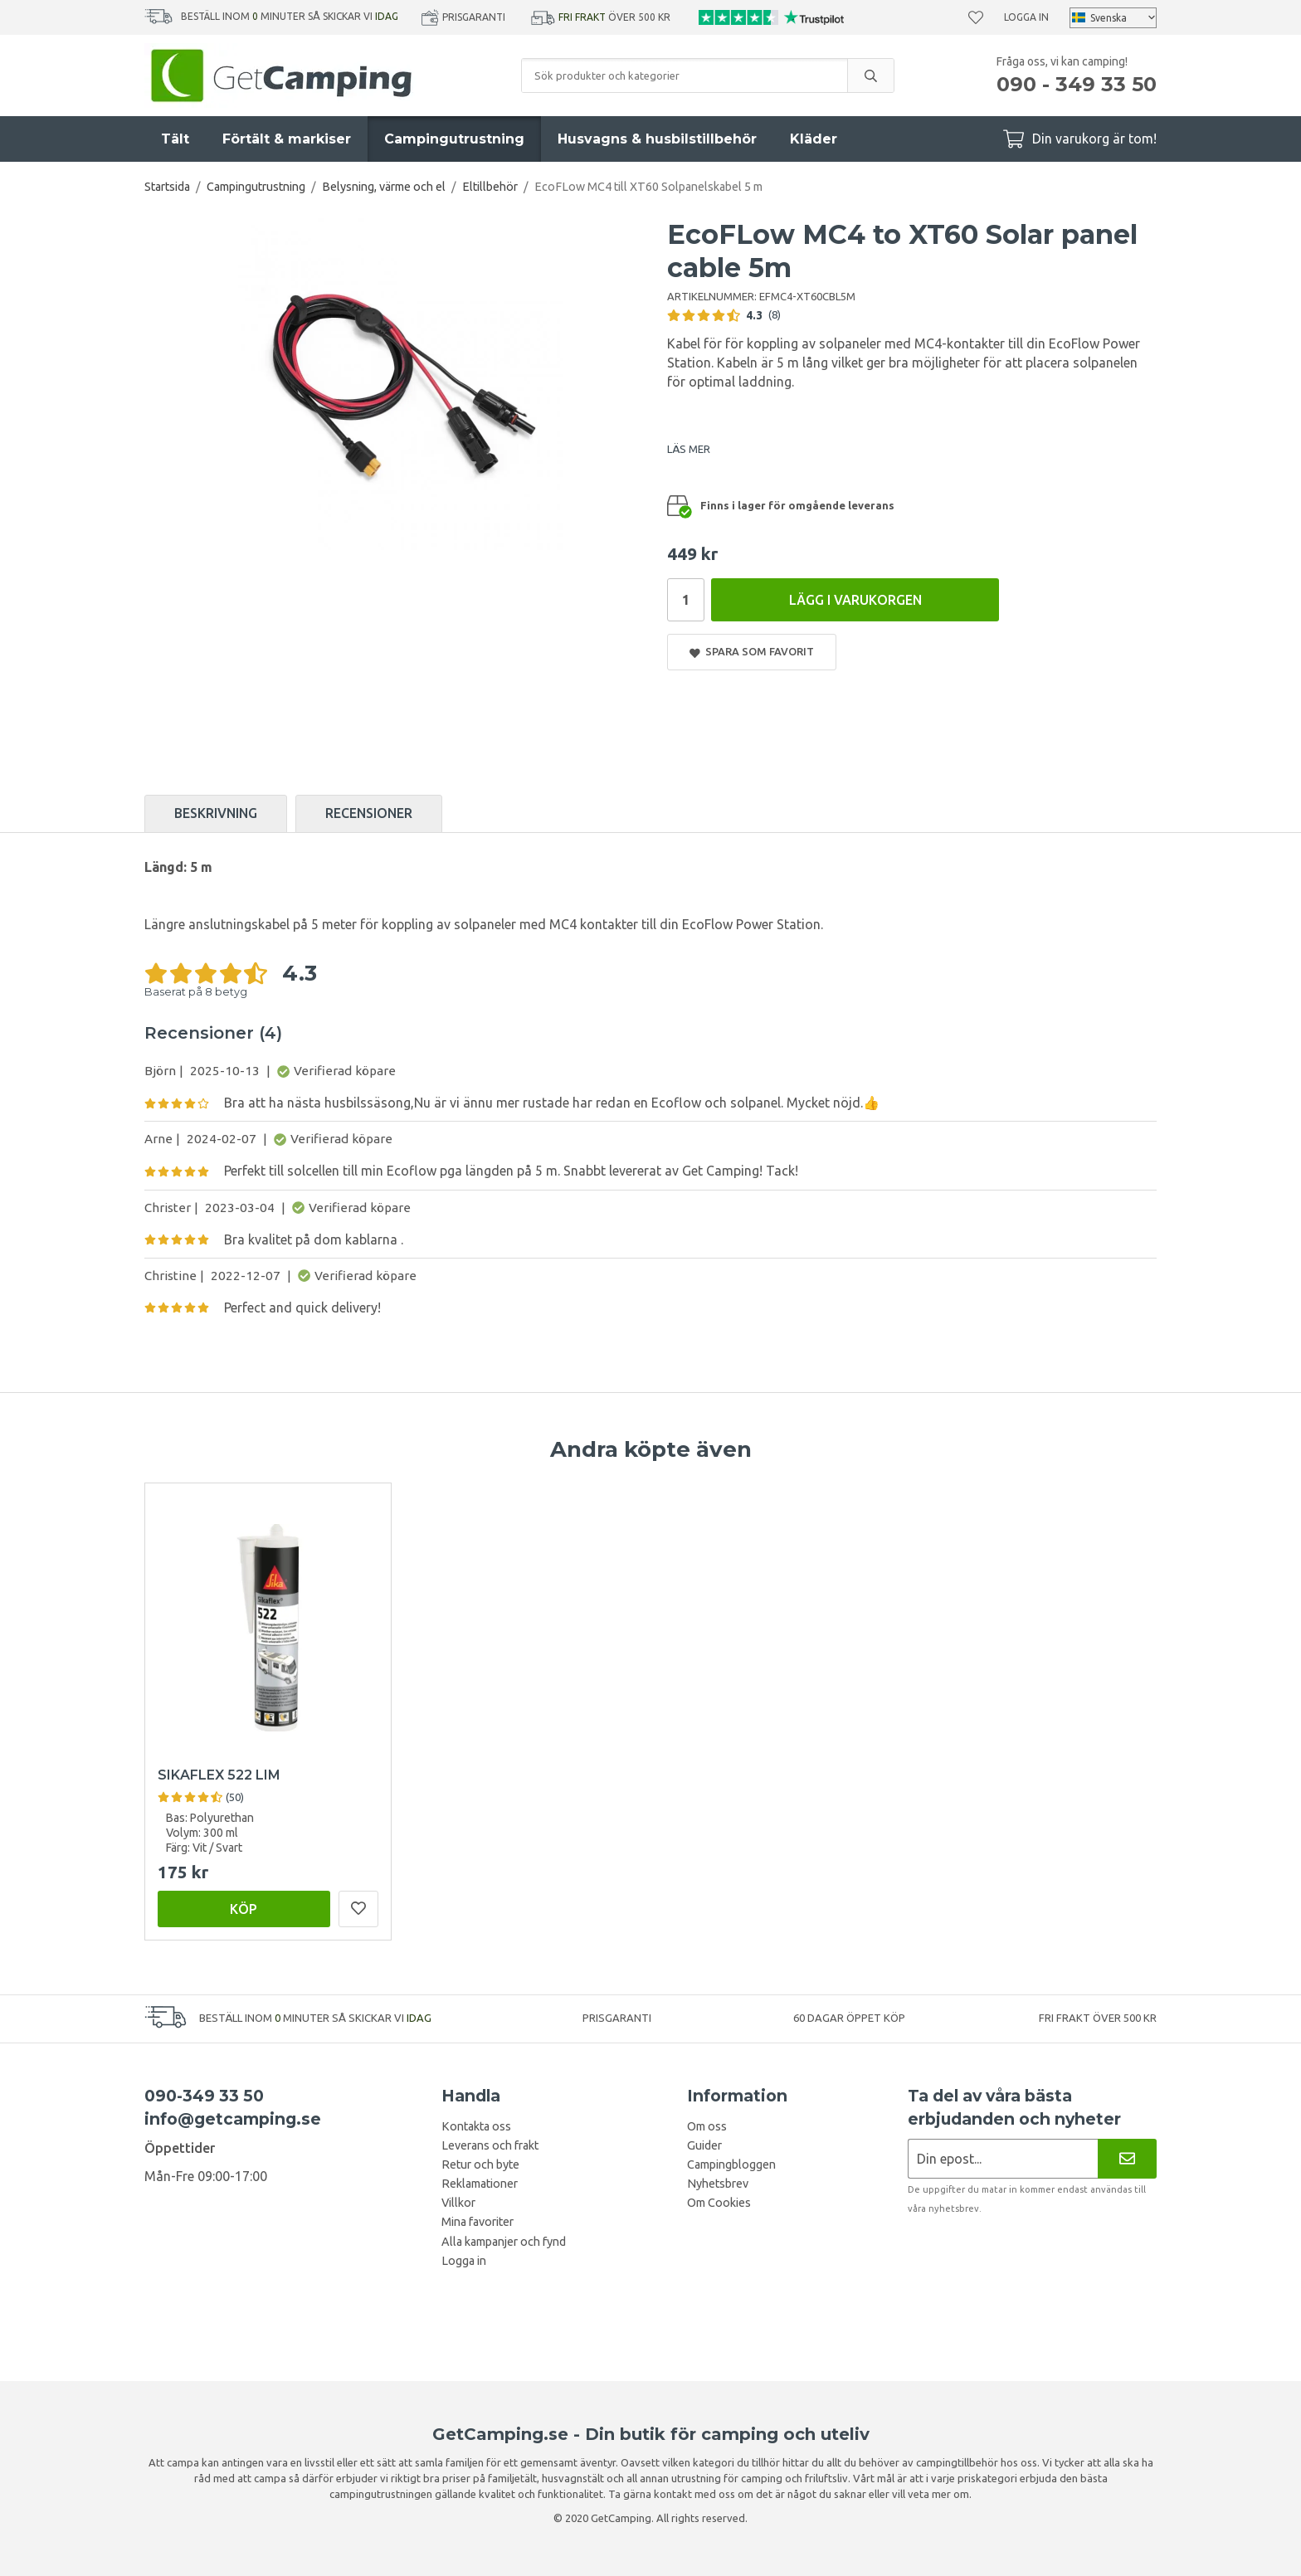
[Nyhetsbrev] (1127, 2158)
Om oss (707, 2126)
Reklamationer (479, 2183)
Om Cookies (719, 2202)
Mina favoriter (477, 2221)
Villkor (458, 2202)
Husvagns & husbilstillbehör (657, 139)
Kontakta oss (476, 2126)
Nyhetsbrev (717, 2183)
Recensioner (368, 813)
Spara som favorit (751, 651)
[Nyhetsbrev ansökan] (1003, 2158)
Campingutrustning (454, 139)
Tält (175, 139)
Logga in (1026, 17)
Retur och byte (480, 2164)
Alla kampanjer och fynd (503, 2241)
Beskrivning (215, 813)
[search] (870, 75)
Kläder (813, 139)
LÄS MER (688, 449)
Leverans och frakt (489, 2145)
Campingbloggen (731, 2164)
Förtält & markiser (286, 139)
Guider (704, 2145)
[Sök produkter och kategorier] (684, 75)
